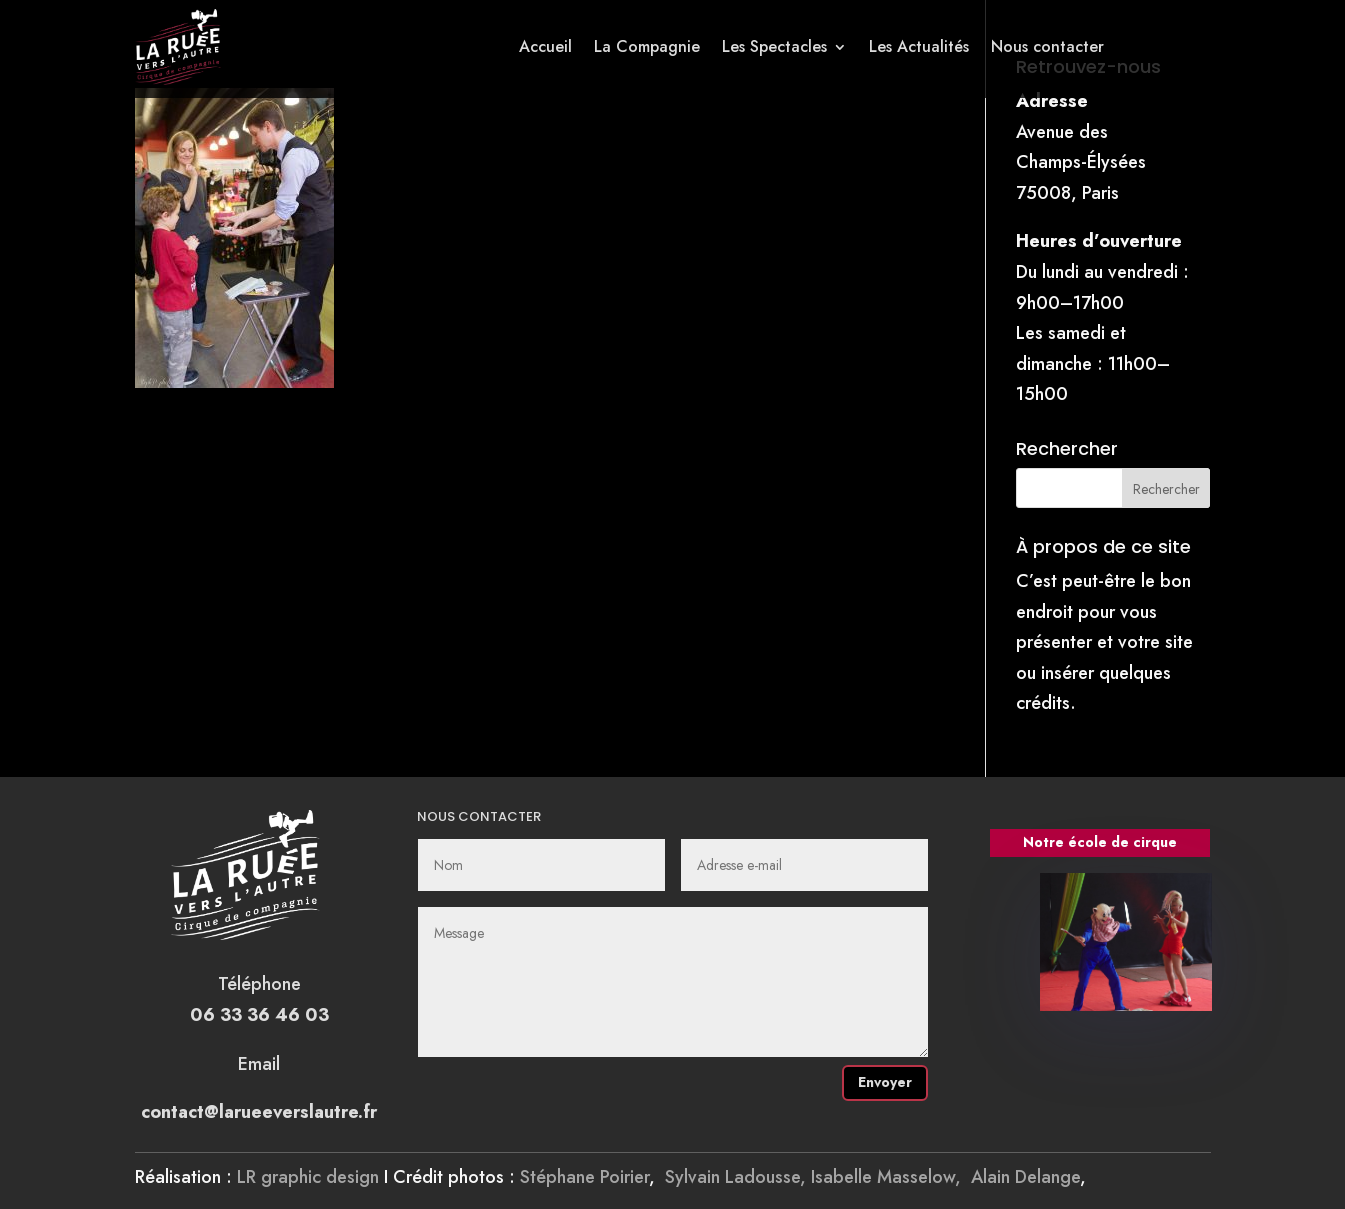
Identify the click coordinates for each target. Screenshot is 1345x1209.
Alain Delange (1025, 1177)
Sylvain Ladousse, (738, 1177)
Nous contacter (1047, 46)
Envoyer (885, 1082)
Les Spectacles (774, 46)
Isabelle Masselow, (891, 1177)
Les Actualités (919, 46)
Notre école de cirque (1100, 842)
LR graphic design (308, 1177)
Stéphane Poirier (584, 1177)
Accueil (545, 46)
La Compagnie (647, 46)
